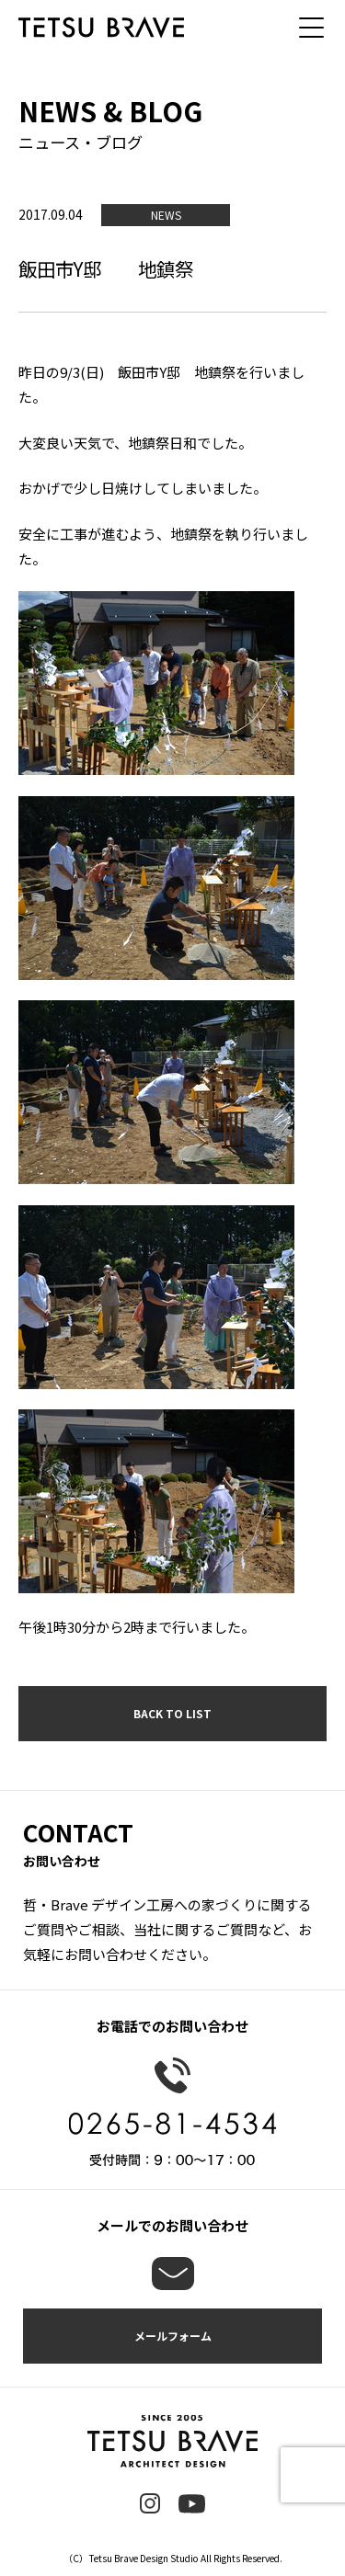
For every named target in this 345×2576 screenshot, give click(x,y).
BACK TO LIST (172, 1713)
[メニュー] (317, 27)
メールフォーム (173, 2335)
